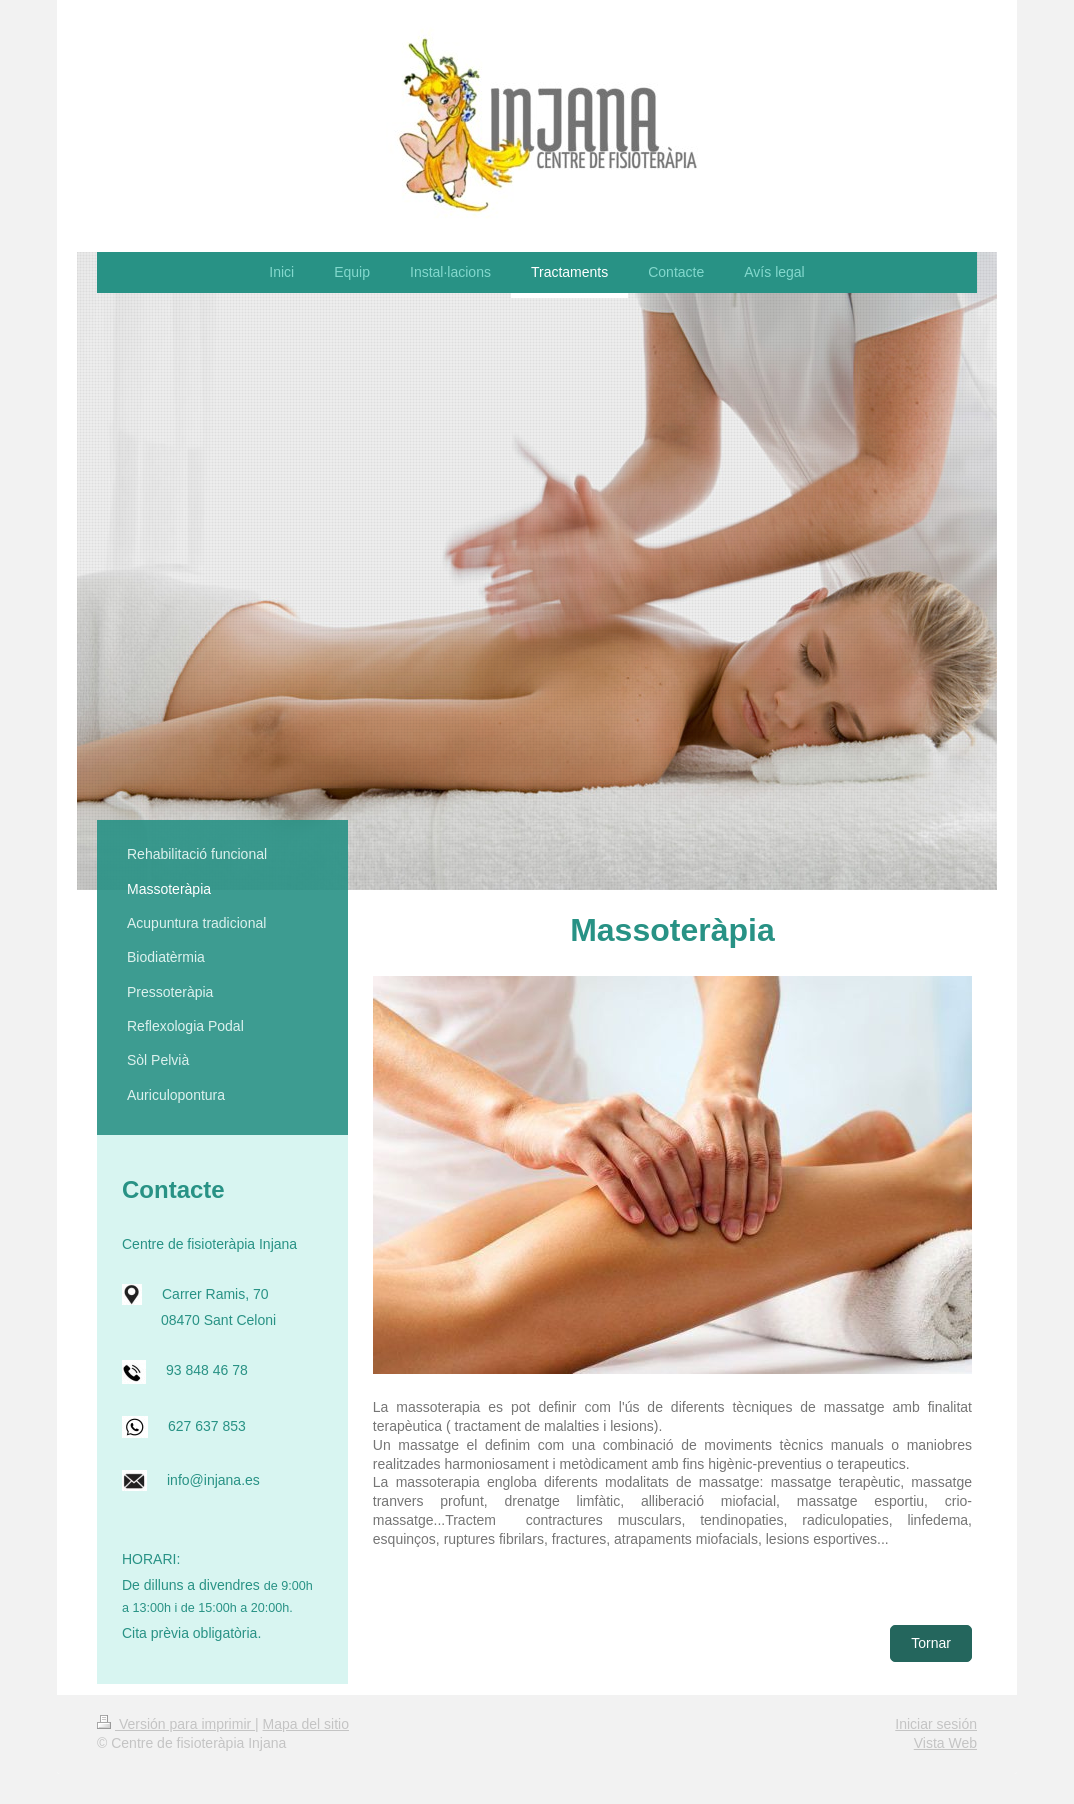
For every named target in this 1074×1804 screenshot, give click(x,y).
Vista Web (945, 1743)
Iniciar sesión (936, 1724)
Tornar (931, 1643)
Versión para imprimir (176, 1724)
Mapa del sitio (306, 1724)
